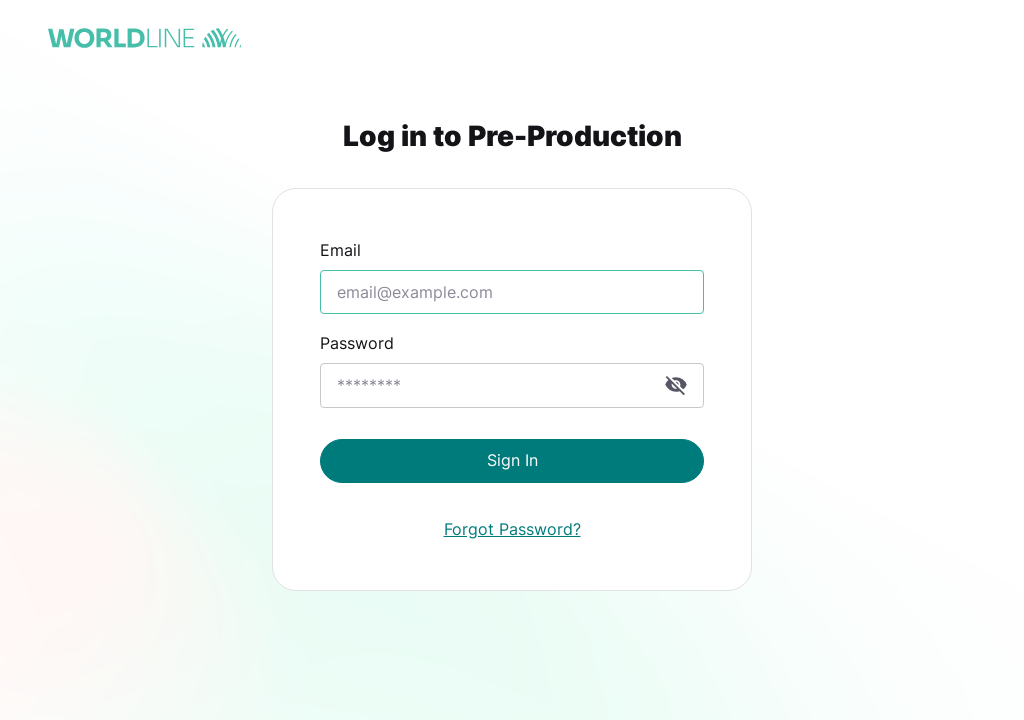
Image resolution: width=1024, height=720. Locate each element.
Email (340, 250)
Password (357, 343)
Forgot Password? (512, 529)
